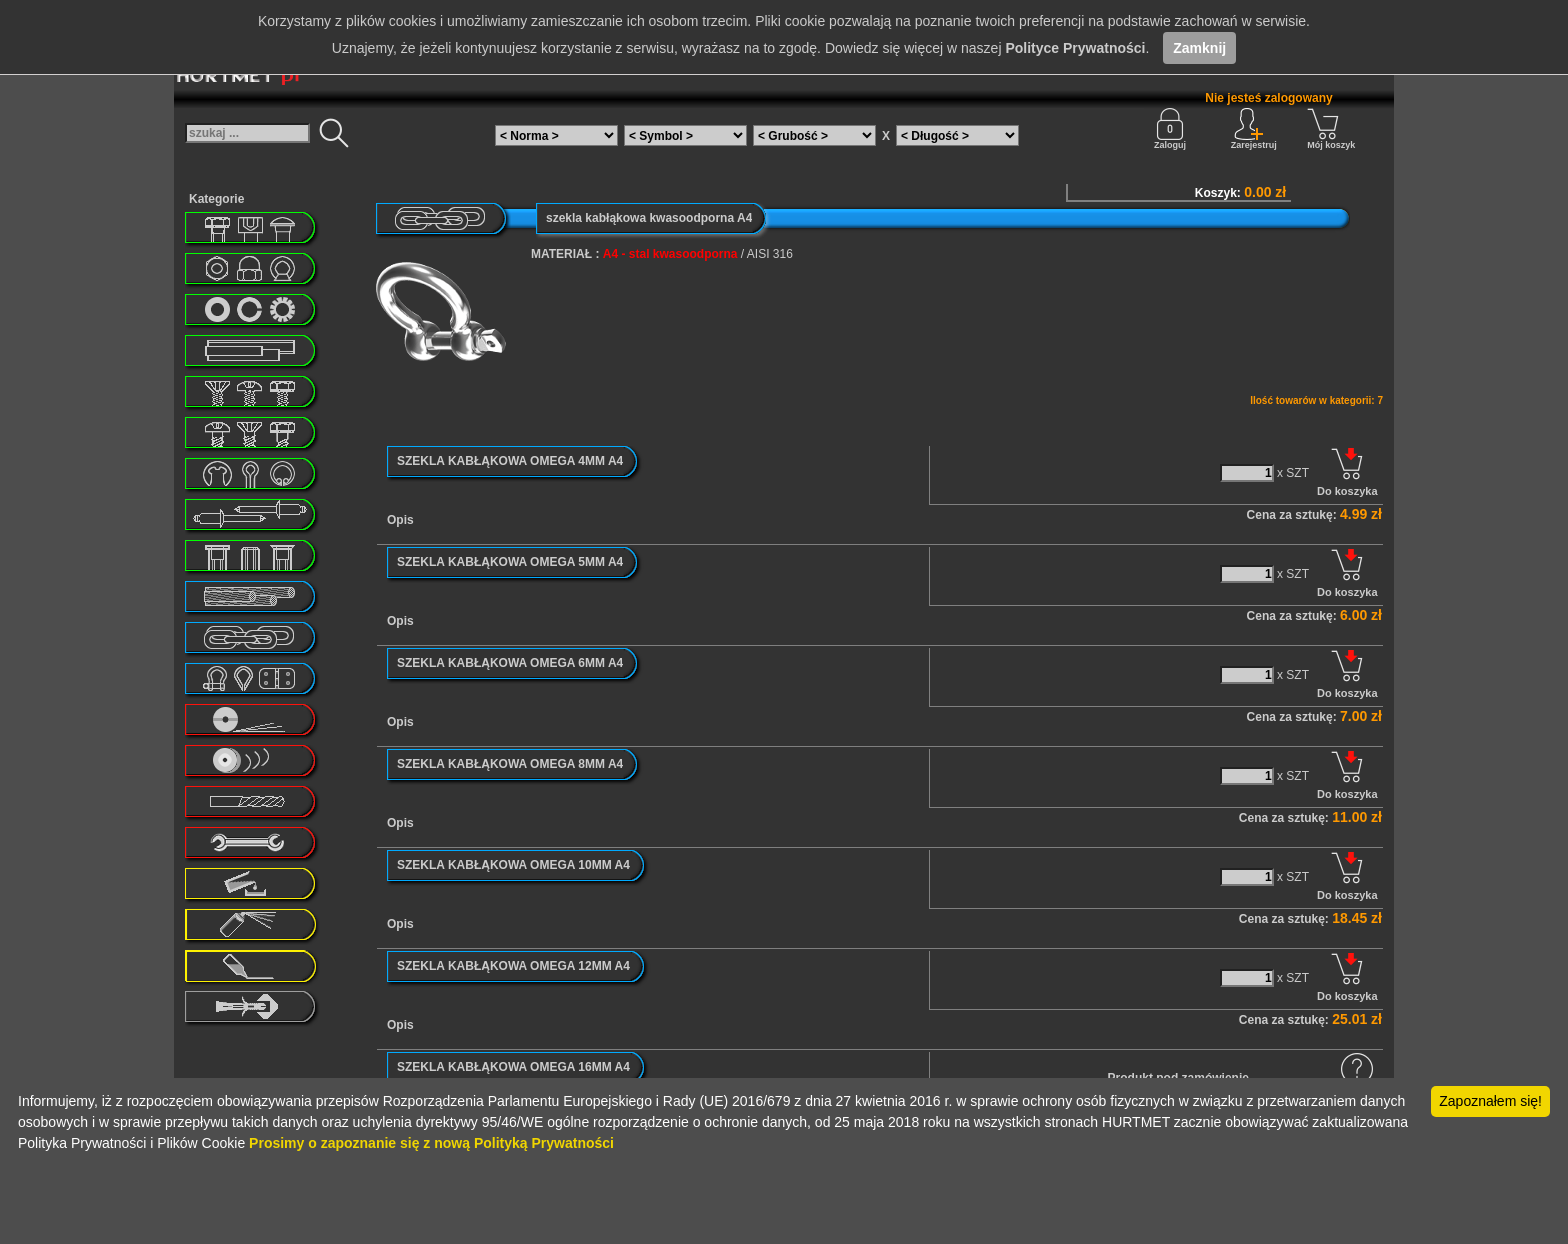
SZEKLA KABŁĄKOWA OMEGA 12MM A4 (513, 966)
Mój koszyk (1331, 129)
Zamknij (1199, 48)
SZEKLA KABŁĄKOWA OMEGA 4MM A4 (510, 461)
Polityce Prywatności (1075, 48)
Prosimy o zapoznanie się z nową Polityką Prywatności (431, 1143)
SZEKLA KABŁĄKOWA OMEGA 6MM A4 (510, 663)
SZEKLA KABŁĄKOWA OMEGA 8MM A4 (510, 764)
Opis (400, 520)
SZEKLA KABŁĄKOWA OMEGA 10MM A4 (513, 865)
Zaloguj (1170, 129)
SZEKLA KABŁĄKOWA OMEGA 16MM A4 (513, 1067)
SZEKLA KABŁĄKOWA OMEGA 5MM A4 (510, 562)
